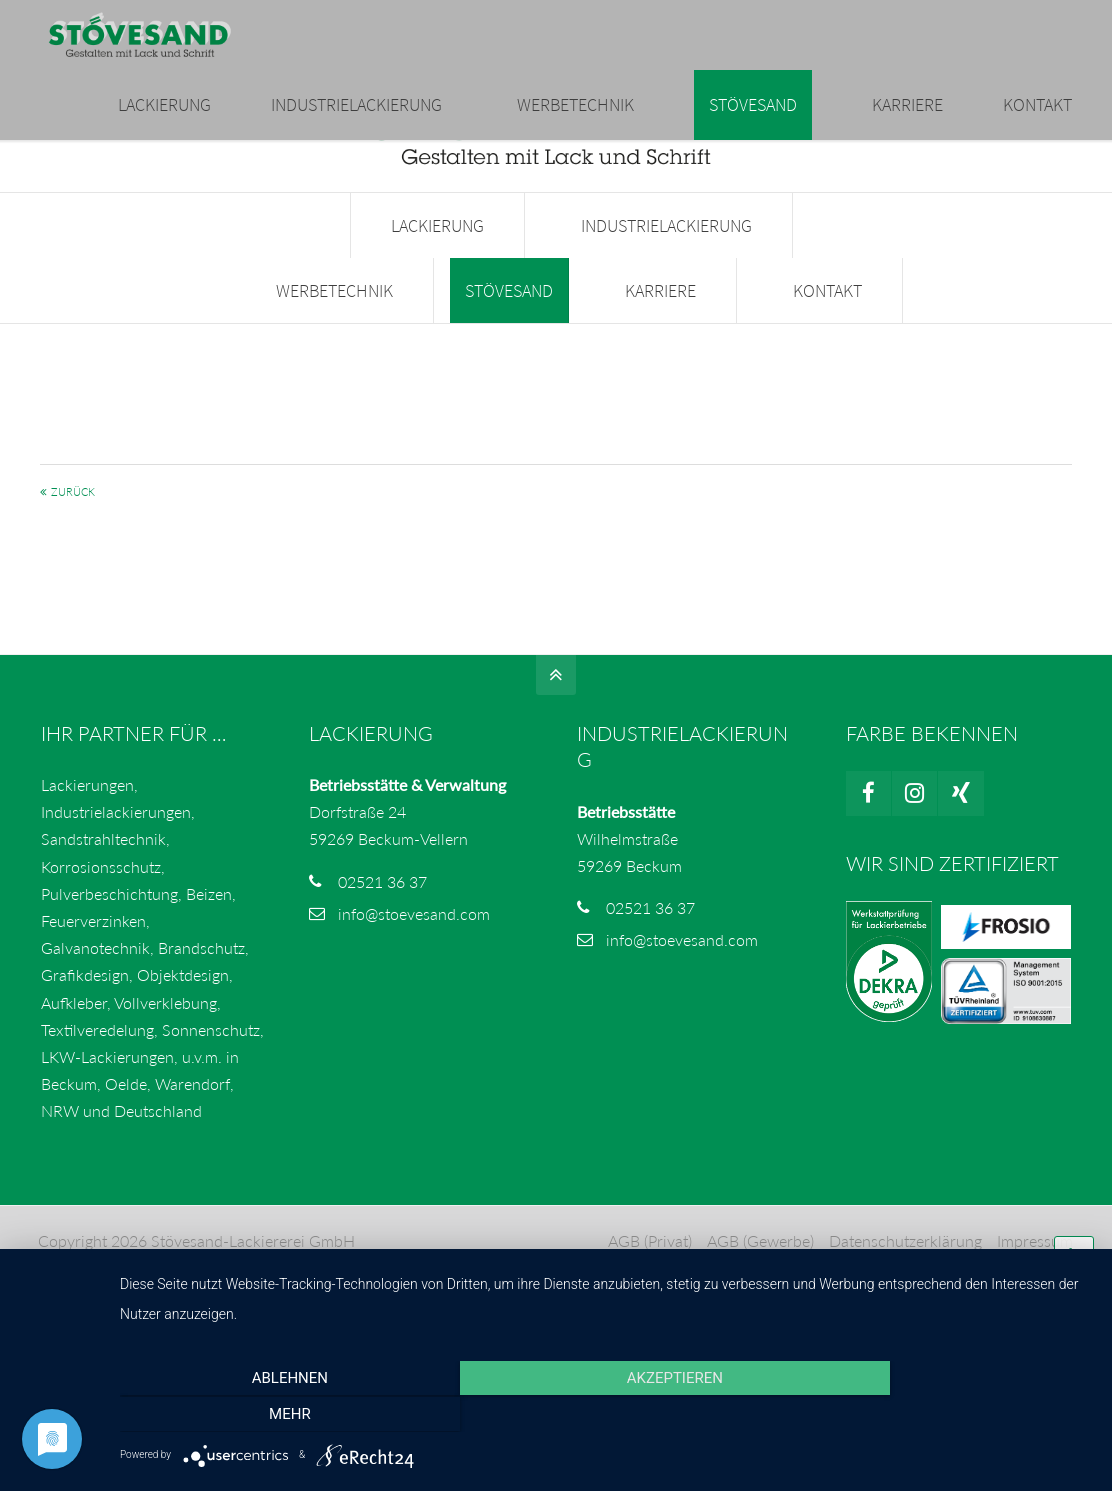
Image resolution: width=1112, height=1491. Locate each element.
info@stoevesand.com (394, 20)
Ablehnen (266, 1415)
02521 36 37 (382, 891)
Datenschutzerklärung (904, 1250)
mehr (946, 1415)
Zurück (73, 502)
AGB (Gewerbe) (759, 1250)
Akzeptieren (606, 1415)
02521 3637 (237, 20)
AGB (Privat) (649, 1250)
